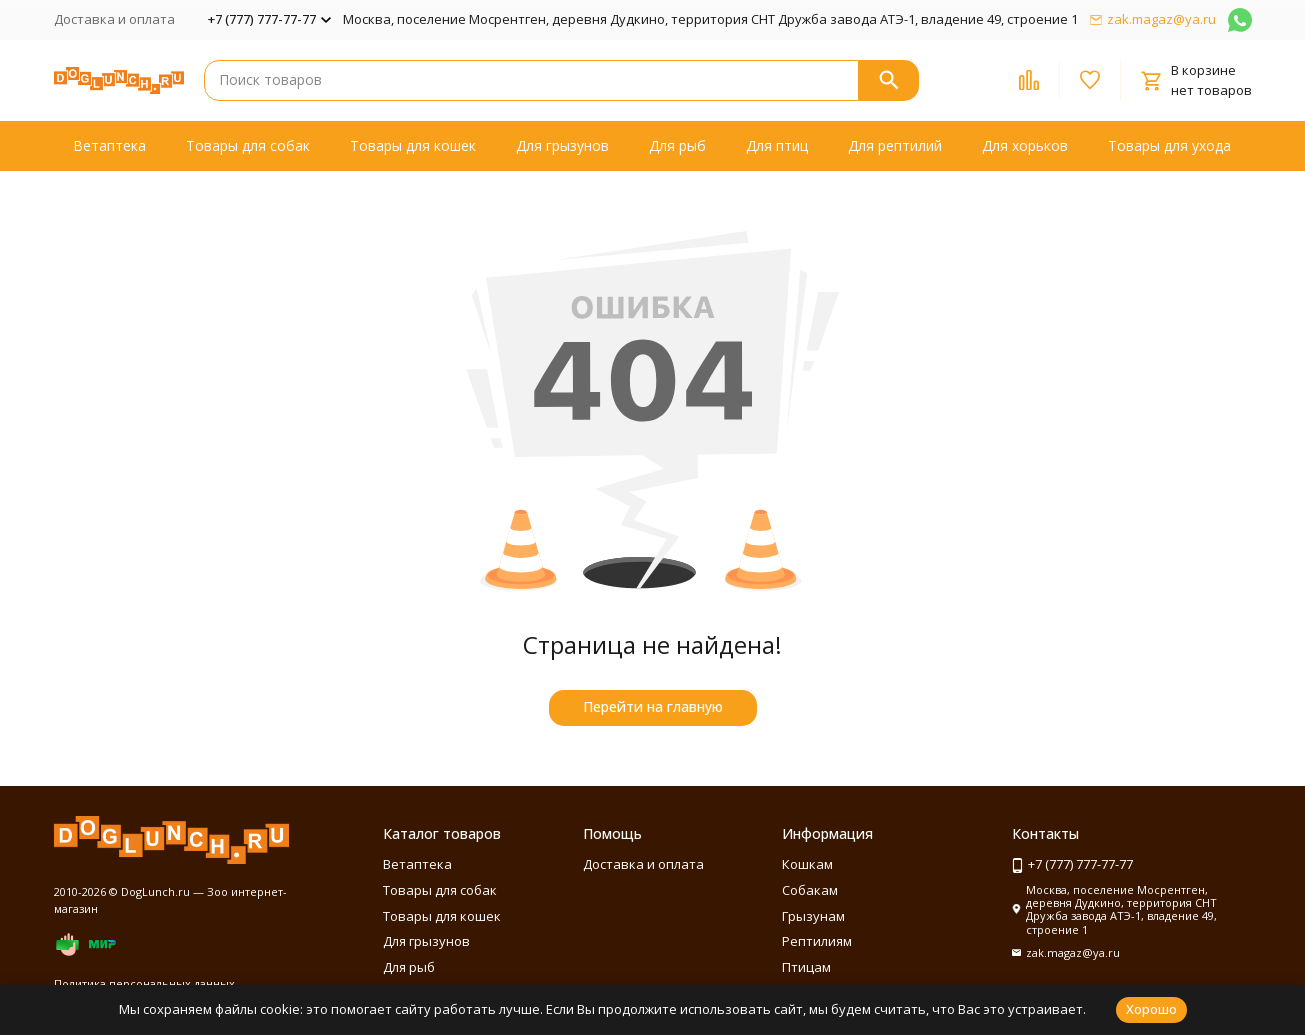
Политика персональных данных (144, 983)
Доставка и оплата (114, 19)
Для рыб (677, 145)
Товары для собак (248, 145)
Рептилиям (817, 941)
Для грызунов (562, 145)
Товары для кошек (413, 145)
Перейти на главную (653, 706)
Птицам (806, 967)
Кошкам (807, 864)
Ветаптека (109, 145)
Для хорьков (1025, 145)
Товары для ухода (1169, 145)
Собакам (810, 890)
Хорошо (1151, 1009)
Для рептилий (895, 145)
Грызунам (813, 916)
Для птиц (777, 145)
